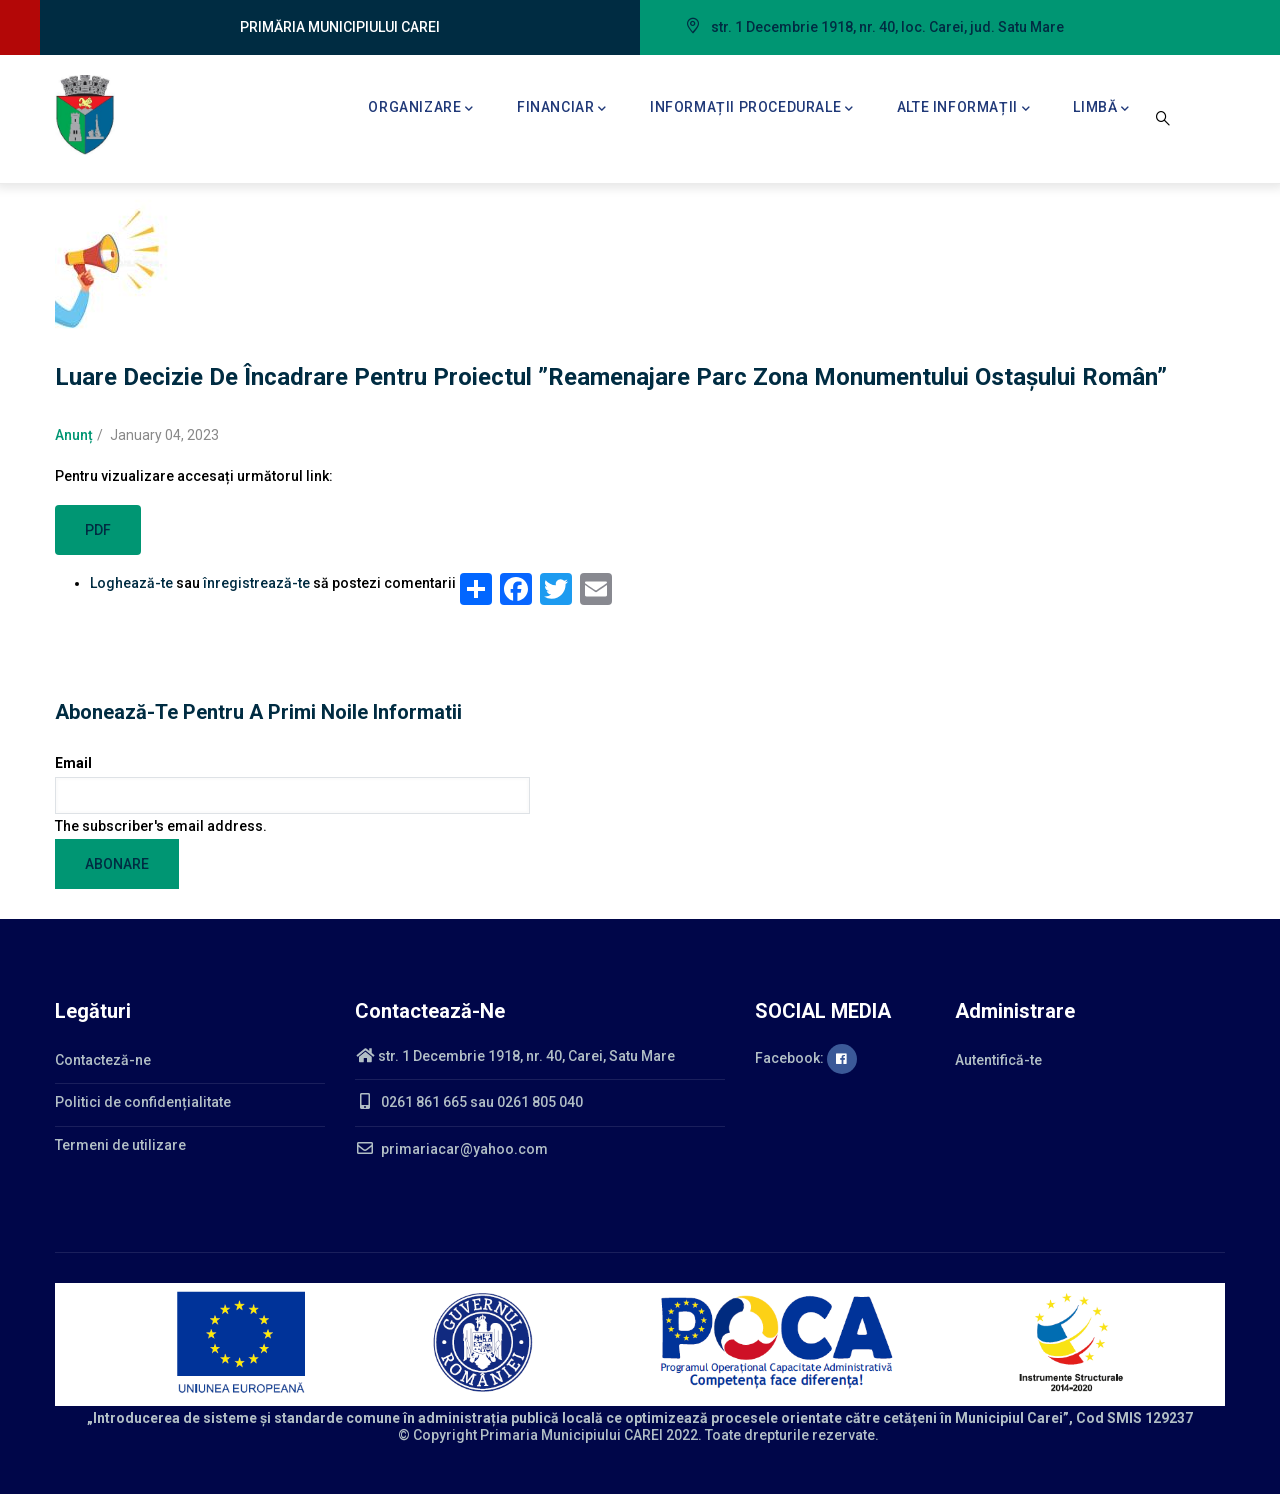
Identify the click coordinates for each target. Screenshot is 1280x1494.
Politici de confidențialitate (143, 1102)
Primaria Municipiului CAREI (571, 1435)
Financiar (562, 109)
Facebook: (806, 1058)
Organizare (421, 109)
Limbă (1101, 109)
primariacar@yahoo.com (451, 1149)
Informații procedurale (752, 109)
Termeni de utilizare (120, 1145)
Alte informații (964, 109)
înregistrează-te (256, 583)
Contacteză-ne (103, 1060)
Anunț (74, 435)
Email (73, 763)
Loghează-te (131, 583)
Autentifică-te (998, 1060)
